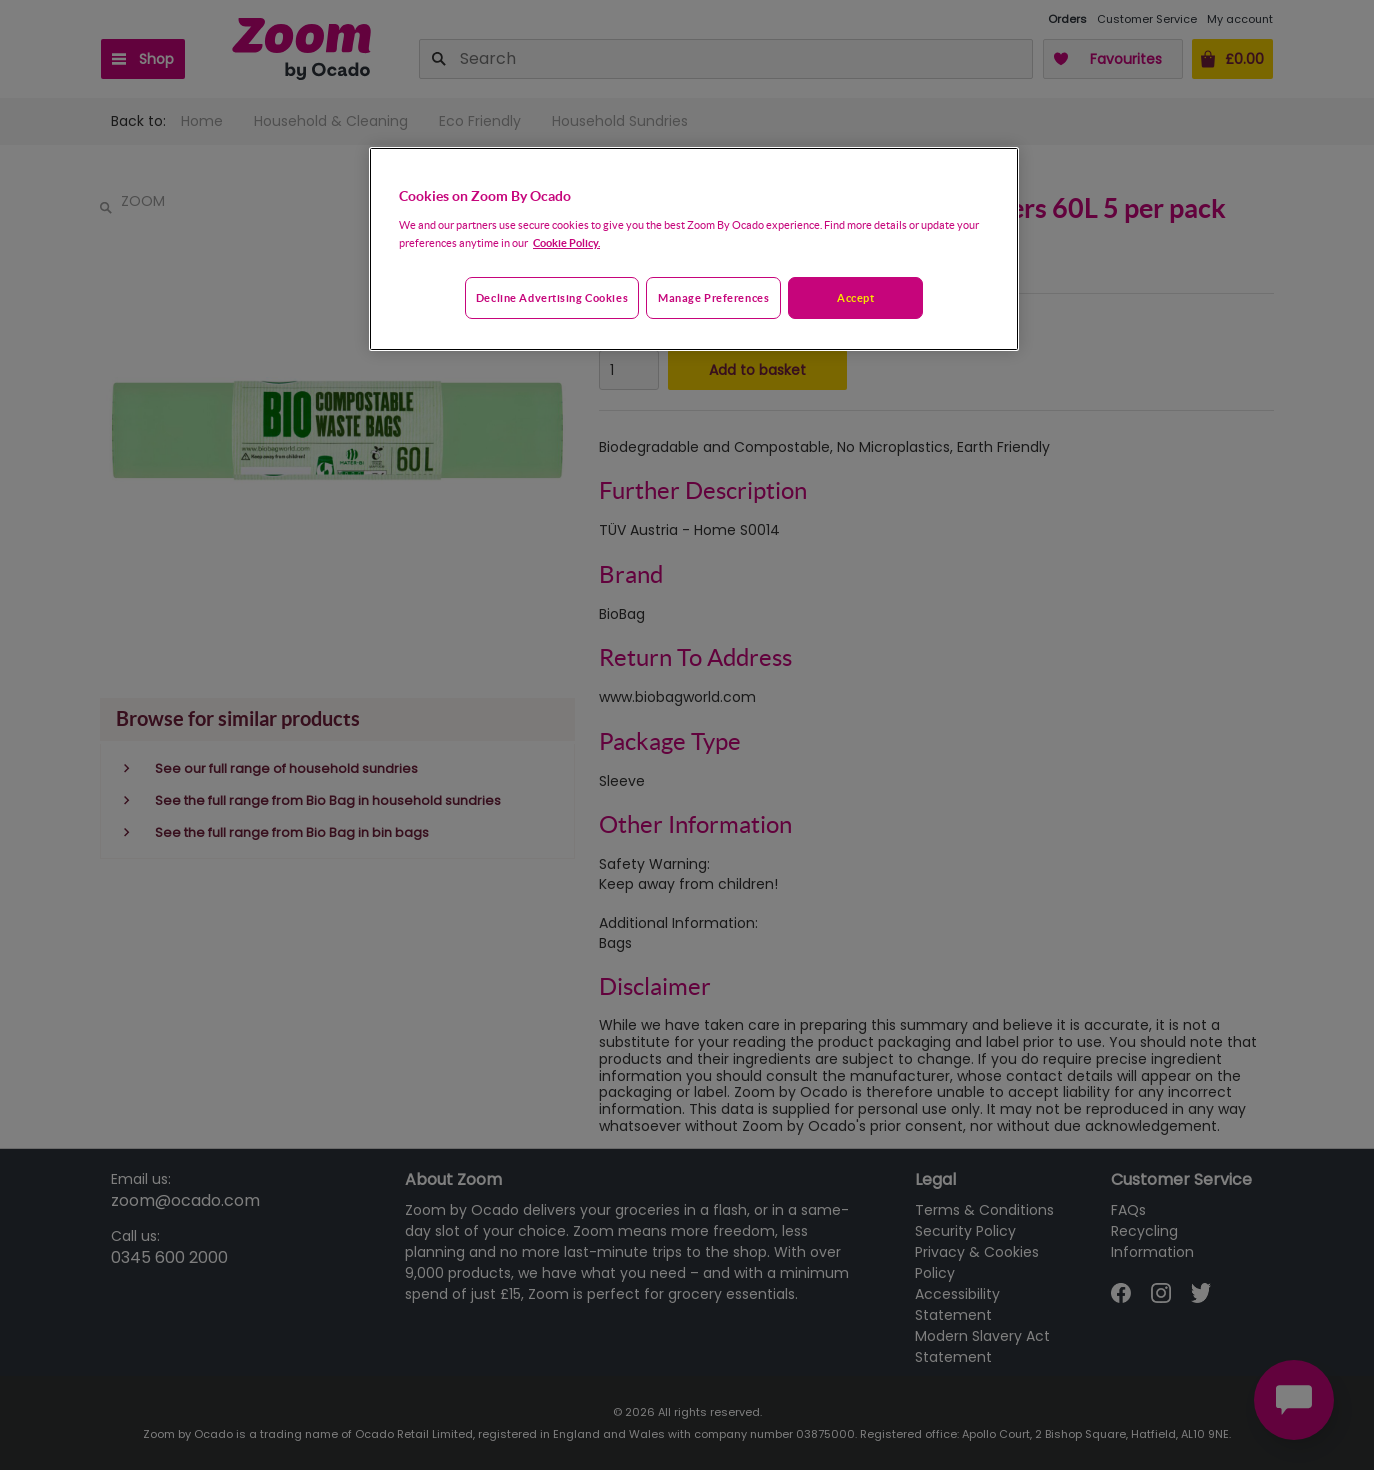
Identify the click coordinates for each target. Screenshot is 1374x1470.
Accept (855, 297)
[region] (694, 249)
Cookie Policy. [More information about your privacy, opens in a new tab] (566, 242)
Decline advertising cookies (552, 297)
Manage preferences (713, 297)
